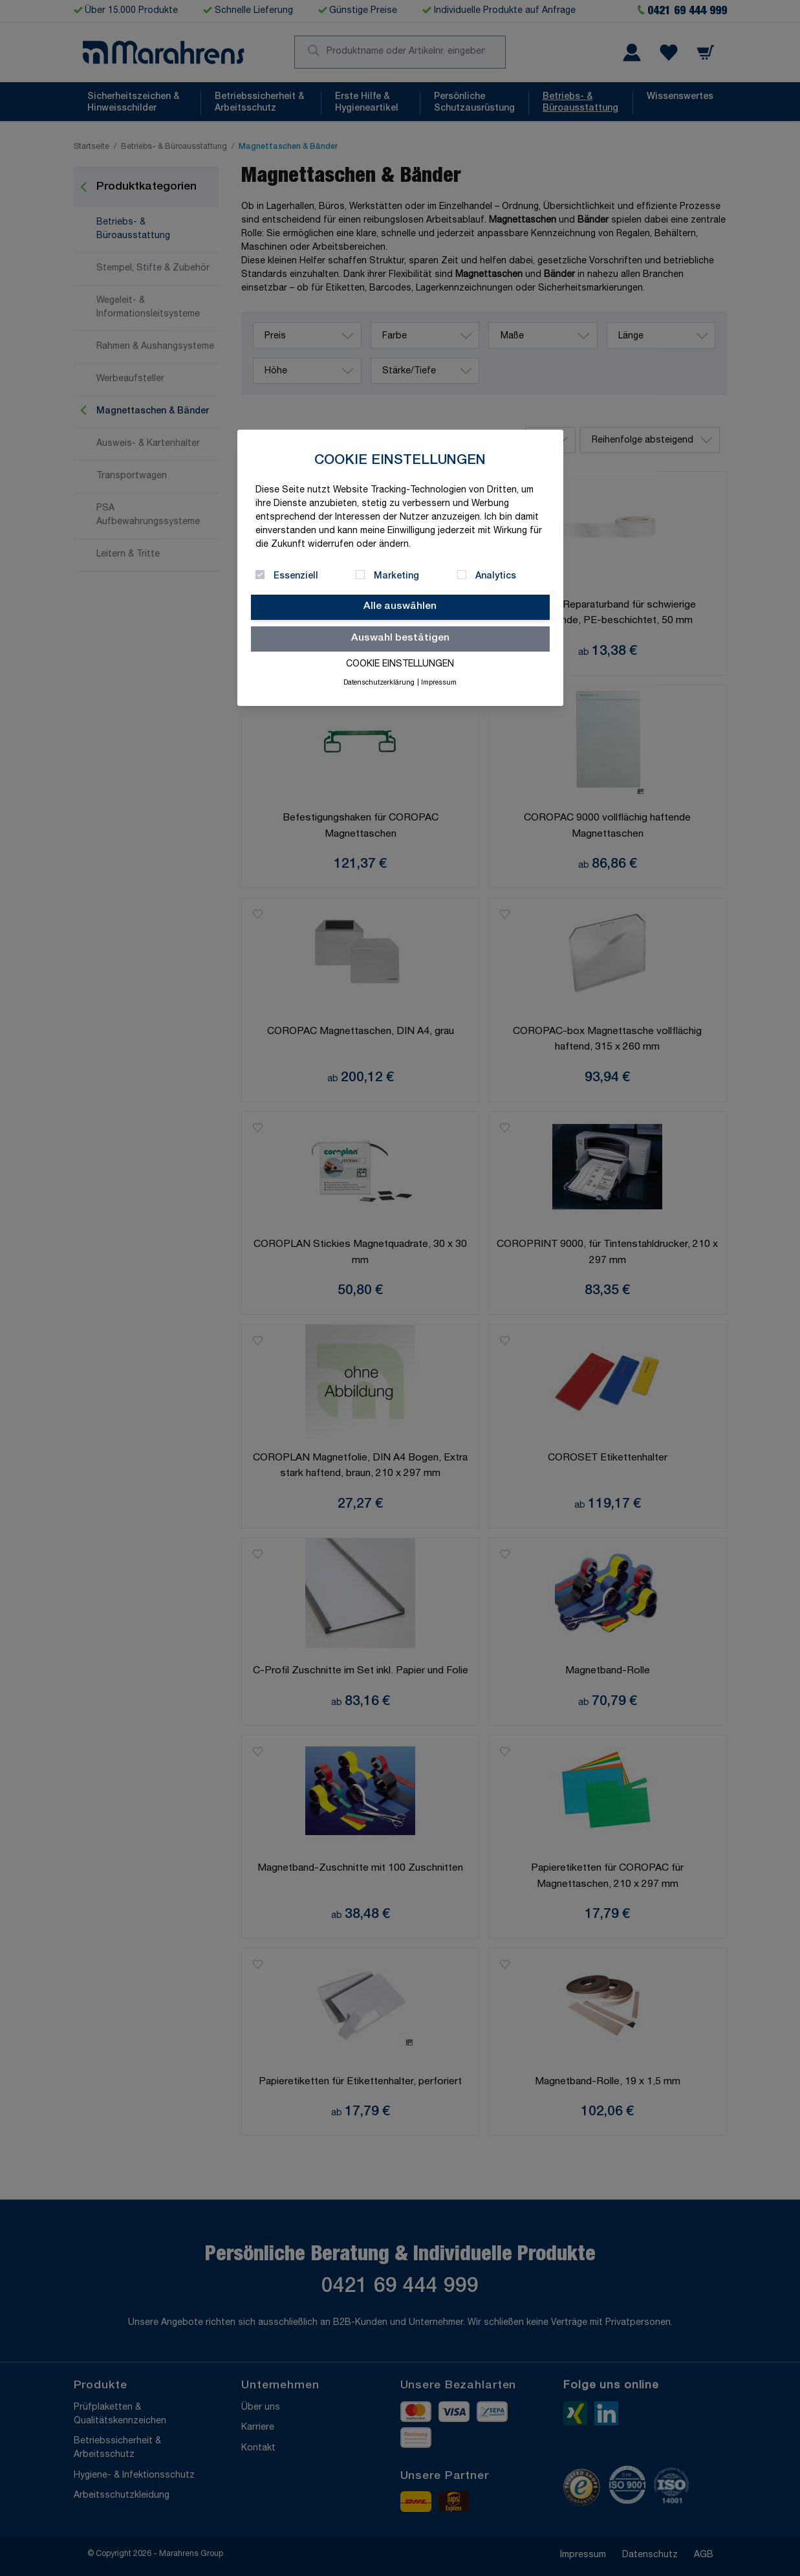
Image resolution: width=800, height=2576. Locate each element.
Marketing (396, 576)
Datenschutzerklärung (379, 683)
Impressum (439, 683)
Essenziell (296, 576)
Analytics (495, 576)
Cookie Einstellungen (400, 664)
